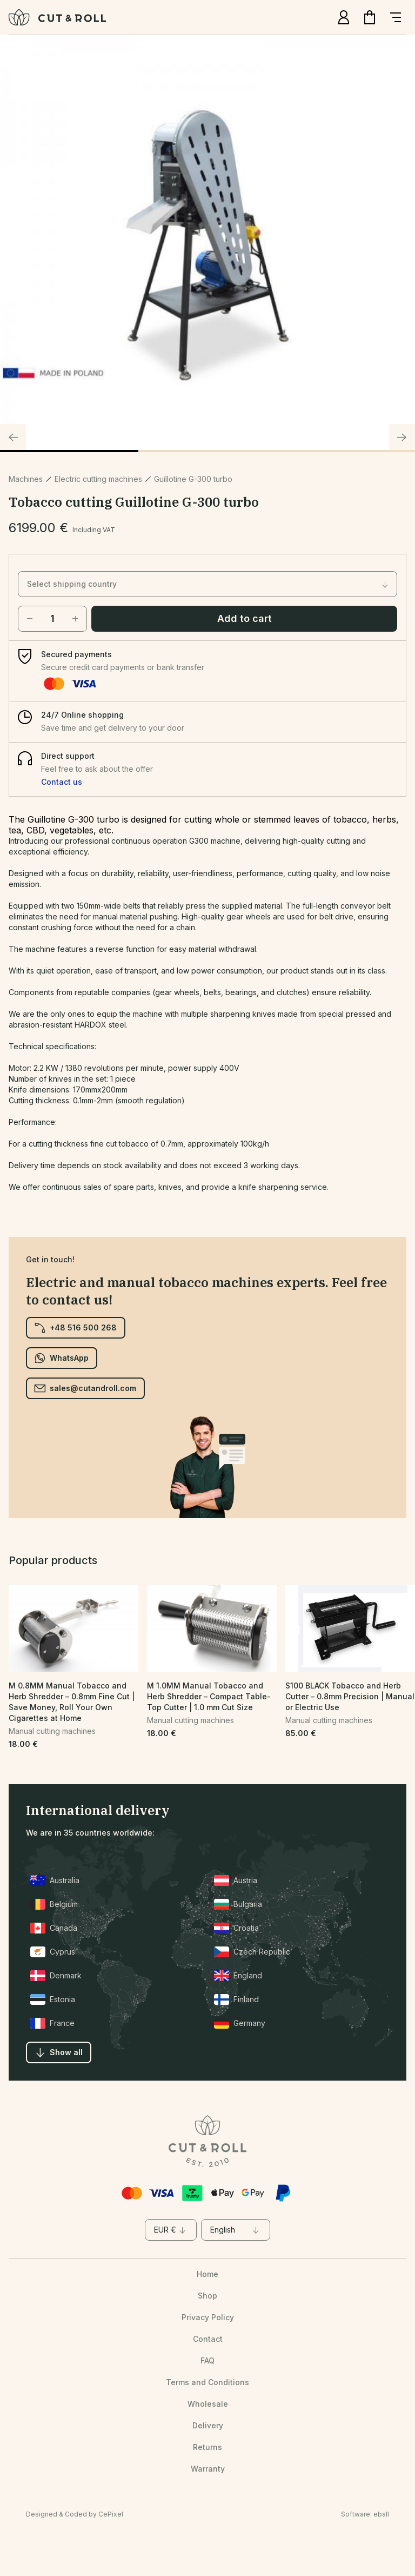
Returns (207, 2447)
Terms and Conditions (207, 2382)
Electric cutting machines (98, 479)
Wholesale (208, 2403)
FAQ (207, 2360)
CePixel (110, 2514)
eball (381, 2514)
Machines (26, 479)
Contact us (61, 781)
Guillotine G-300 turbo (193, 479)
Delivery (207, 2425)
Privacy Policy (208, 2317)
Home (207, 2274)
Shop (207, 2295)
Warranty (208, 2468)
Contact (208, 2338)
